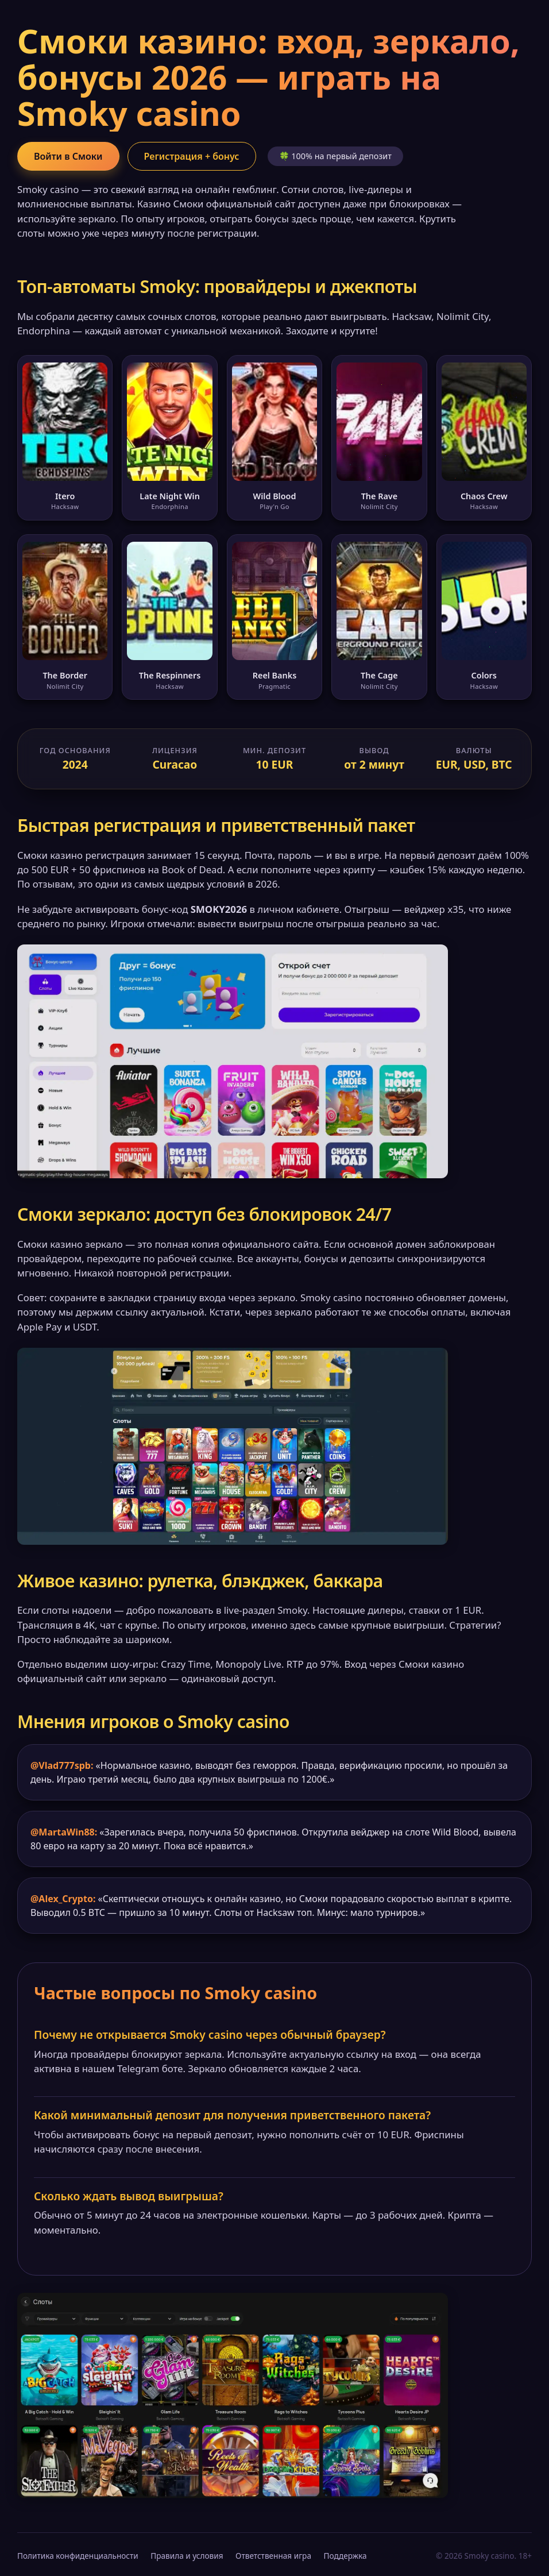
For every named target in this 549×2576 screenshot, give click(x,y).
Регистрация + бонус (191, 156)
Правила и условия (186, 2555)
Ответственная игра (273, 2555)
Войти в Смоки (68, 156)
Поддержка (345, 2555)
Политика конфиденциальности (77, 2555)
